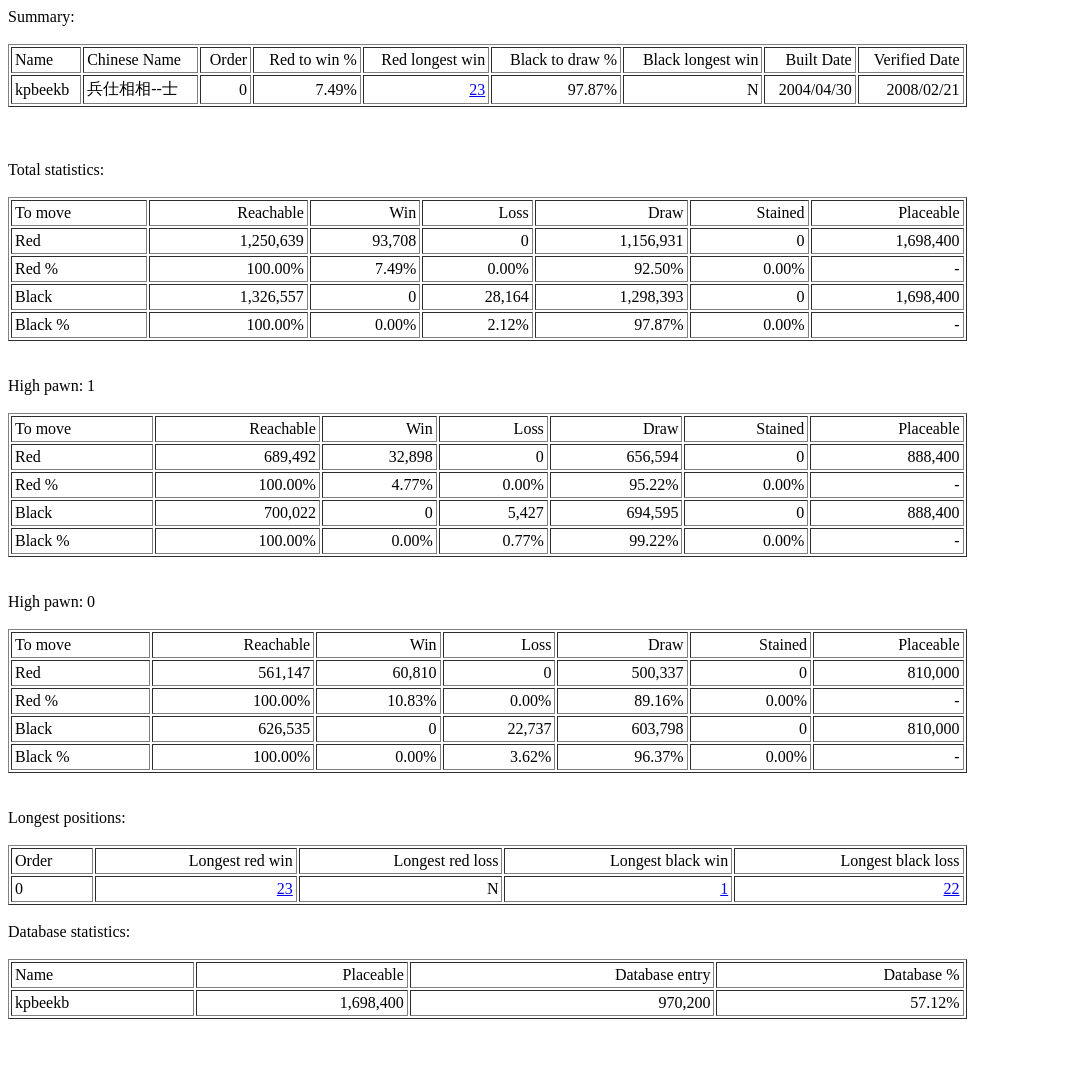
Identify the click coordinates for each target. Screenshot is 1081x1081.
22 (952, 888)
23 (477, 89)
